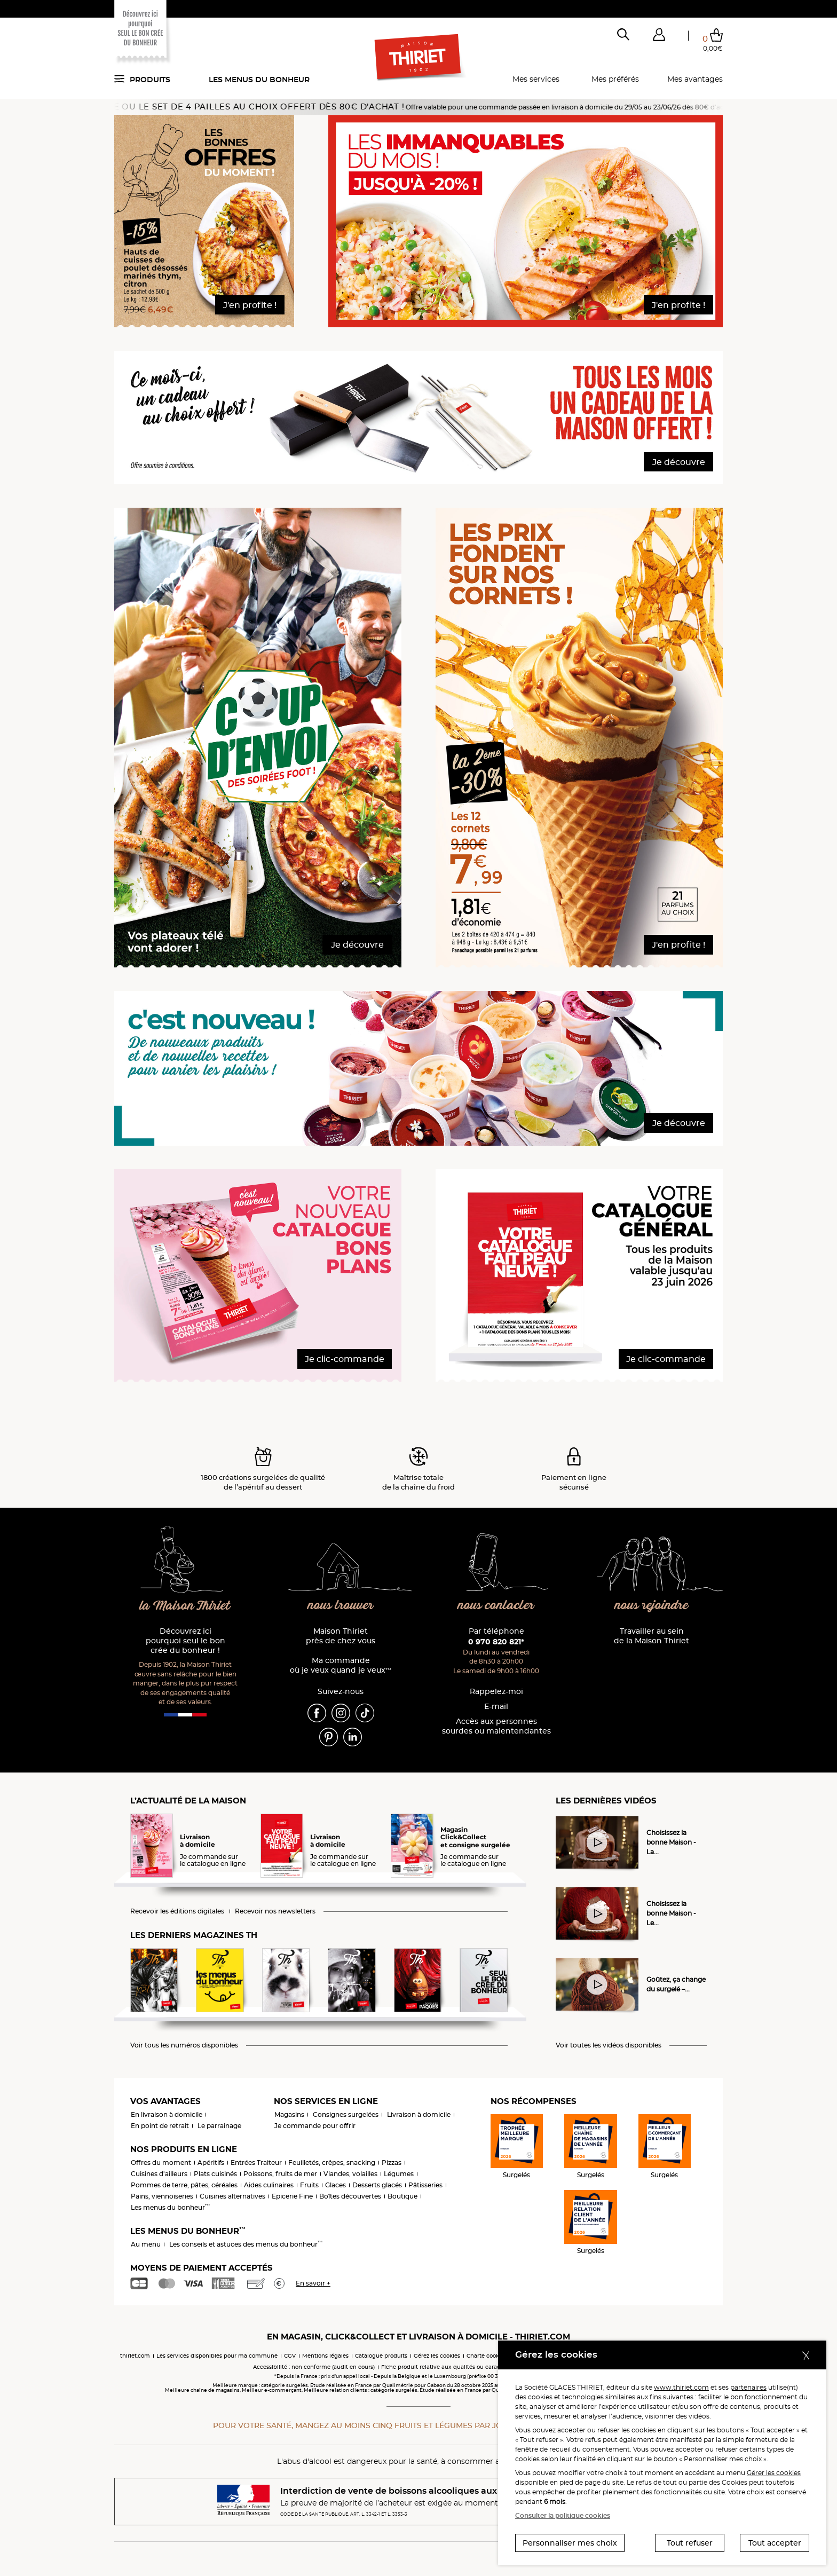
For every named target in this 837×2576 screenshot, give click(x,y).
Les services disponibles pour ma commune (217, 2355)
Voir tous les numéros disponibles (184, 2045)
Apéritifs (211, 2163)
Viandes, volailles (350, 2174)
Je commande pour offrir (315, 2126)
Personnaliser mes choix (570, 2543)
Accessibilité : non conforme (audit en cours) (314, 2367)
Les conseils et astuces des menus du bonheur (245, 2244)
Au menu (146, 2244)
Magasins (289, 2114)
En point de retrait (160, 2126)
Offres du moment (161, 2163)
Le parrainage (219, 2126)
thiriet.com (135, 2355)
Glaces (335, 2185)
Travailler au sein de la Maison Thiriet (651, 1636)
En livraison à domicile (166, 2114)
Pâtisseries (425, 2185)
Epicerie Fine (292, 2196)
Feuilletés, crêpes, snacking (331, 2163)
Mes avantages (695, 79)
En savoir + (313, 2283)
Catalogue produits (381, 2355)
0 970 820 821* (496, 1642)
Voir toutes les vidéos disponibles (608, 2045)
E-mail (496, 1706)
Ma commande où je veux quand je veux (340, 1665)
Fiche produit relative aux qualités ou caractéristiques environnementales (482, 2367)
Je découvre (678, 462)
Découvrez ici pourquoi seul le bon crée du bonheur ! (185, 1641)
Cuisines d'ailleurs (159, 2174)
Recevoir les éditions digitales (177, 1911)
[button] (658, 36)
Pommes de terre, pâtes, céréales (184, 2185)
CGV (290, 2355)
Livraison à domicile (419, 2114)
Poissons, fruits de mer (280, 2174)
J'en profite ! (250, 305)
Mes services (535, 79)
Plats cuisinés (215, 2174)
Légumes (399, 2174)
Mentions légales (325, 2355)
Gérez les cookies (437, 2355)
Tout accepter (774, 2543)
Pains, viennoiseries (162, 2196)
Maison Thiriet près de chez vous (340, 1636)
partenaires (748, 2387)
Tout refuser (690, 2543)
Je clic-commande (344, 1359)
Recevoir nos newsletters (275, 1911)
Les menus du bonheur (259, 79)
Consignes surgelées (345, 2114)
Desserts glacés (377, 2185)
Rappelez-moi (496, 1691)
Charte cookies (487, 2355)
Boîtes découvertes (350, 2196)
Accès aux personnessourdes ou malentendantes (496, 1726)
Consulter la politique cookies (562, 2515)
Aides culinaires (269, 2185)
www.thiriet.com (681, 2387)
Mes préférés (615, 79)
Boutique (402, 2196)
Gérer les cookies (774, 2473)
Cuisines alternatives (232, 2196)
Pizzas (391, 2163)
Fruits (309, 2185)
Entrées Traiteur (256, 2163)
